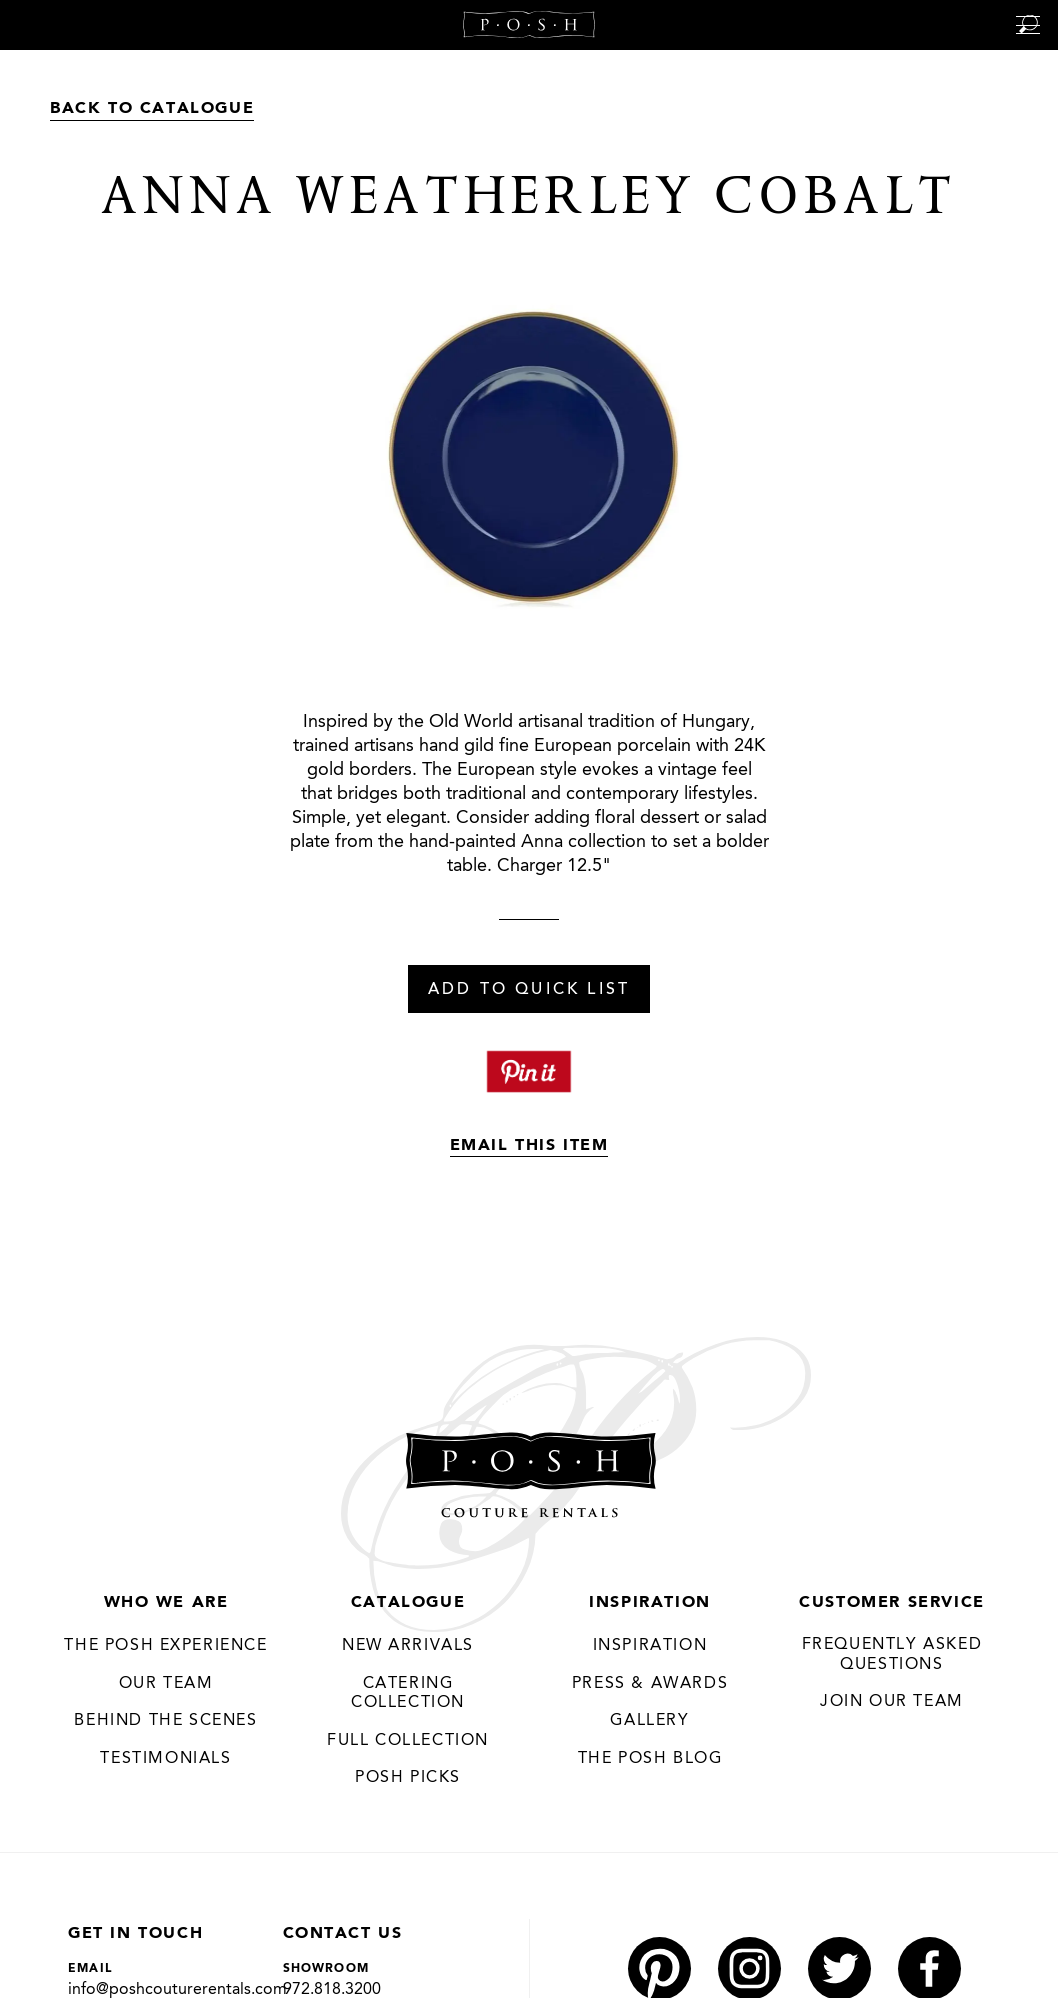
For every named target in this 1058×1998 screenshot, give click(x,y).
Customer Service (892, 1603)
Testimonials (165, 1759)
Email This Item (529, 1146)
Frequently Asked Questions (892, 1655)
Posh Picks (408, 1778)
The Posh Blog (650, 1759)
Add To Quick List (529, 990)
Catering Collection (408, 1694)
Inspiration (650, 1603)
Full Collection (408, 1741)
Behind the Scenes (165, 1721)
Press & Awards (650, 1684)
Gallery (649, 1721)
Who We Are (166, 1603)
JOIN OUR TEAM (892, 1702)
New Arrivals (408, 1646)
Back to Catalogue (152, 109)
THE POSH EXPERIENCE (165, 1646)
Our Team (166, 1684)
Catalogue (408, 1603)
